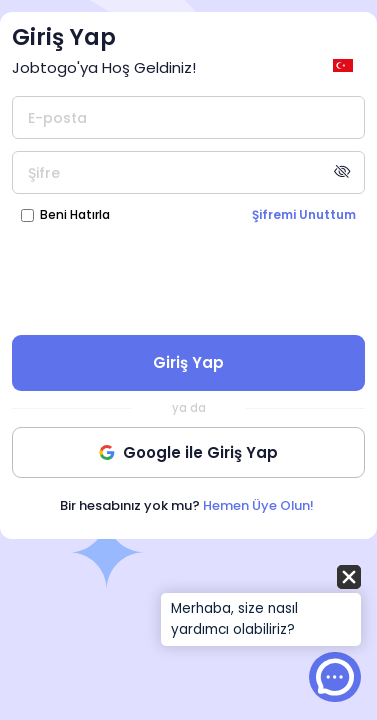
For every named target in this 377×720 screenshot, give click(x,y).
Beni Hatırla (75, 214)
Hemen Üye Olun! (258, 505)
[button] (261, 607)
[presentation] (189, 278)
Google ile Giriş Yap (188, 452)
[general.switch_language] (346, 65)
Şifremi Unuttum (304, 214)
